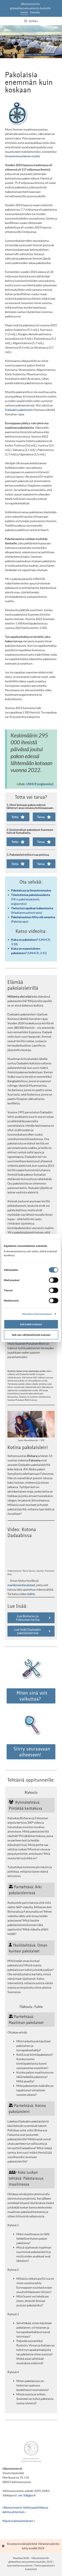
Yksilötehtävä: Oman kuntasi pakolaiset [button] (28, 1948)
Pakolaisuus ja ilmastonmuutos (31, 890)
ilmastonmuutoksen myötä (22, 156)
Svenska (35, 12)
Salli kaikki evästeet (31, 1324)
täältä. (31, 1594)
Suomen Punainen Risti (30, 1343)
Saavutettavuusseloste (19, 2565)
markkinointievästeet (21, 1585)
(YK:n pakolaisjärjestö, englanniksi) (30, 899)
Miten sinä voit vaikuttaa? (32, 1696)
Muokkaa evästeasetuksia (37, 1313)
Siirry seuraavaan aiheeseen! (32, 1752)
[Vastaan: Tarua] (44, 817)
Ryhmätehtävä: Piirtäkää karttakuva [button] (25, 1805)
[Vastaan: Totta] (18, 817)
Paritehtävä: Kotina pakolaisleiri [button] (27, 2108)
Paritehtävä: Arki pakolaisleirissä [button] (25, 1889)
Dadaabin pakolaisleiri (19, 410)
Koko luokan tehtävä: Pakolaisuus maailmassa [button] (26, 2178)
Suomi (24, 12)
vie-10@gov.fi (27, 2495)
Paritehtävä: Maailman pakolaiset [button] (26, 2019)
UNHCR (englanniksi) (39, 784)
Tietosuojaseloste (44, 2565)
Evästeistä (31, 2569)
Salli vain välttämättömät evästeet (31, 1334)
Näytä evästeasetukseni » (18, 2521)
